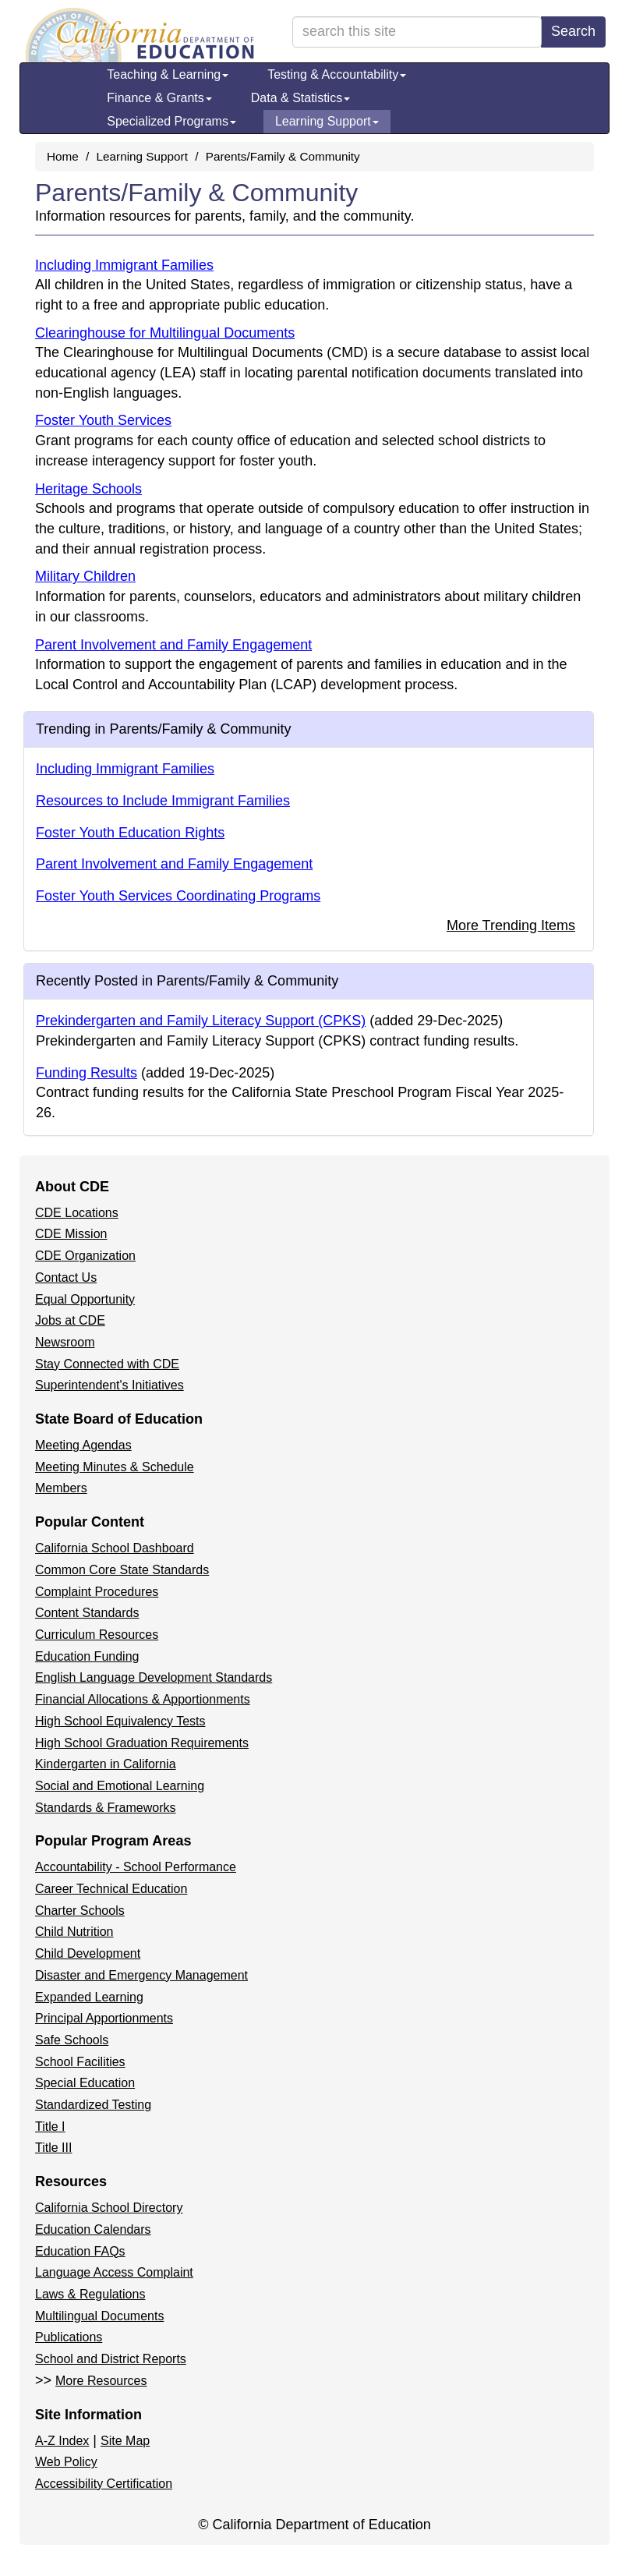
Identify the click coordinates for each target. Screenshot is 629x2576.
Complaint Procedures (96, 1591)
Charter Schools (80, 1910)
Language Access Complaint (114, 2272)
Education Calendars (93, 2229)
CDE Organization (85, 1255)
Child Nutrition (74, 1931)
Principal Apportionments (104, 2018)
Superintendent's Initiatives (109, 1385)
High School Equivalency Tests (120, 1721)
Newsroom (64, 1342)
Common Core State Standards (122, 1569)
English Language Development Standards (153, 1677)
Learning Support (327, 121)
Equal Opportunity (85, 1299)
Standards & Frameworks (105, 1807)
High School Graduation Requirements (142, 1743)
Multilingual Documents (99, 2316)
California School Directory (108, 2207)
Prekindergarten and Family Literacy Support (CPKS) (201, 1020)
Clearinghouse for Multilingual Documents (165, 333)
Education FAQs (80, 2251)
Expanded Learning (89, 1997)
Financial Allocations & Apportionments (142, 1699)
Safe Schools (71, 2040)
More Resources (101, 2380)
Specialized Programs (171, 121)
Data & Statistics (300, 97)
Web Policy (66, 2461)
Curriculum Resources (96, 1634)
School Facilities (80, 2061)
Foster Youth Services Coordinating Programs (178, 896)
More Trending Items (511, 925)
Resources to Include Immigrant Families (163, 801)
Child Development (87, 1953)
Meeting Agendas (83, 1445)
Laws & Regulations (90, 2294)
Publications (68, 2337)
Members (61, 1488)
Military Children (85, 576)
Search (573, 31)
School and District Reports (110, 2358)
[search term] (417, 32)
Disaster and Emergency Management (141, 1975)
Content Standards (87, 1612)
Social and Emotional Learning (119, 1785)
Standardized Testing (93, 2104)
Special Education (85, 2082)
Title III (53, 2147)
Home (63, 156)
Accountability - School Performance (135, 1867)
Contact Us (66, 1277)
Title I (50, 2126)
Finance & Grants (159, 97)
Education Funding (87, 1656)
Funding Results (86, 1073)
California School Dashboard (114, 1548)
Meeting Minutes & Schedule (114, 1467)
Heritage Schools (88, 489)
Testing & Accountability (336, 74)
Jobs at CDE (70, 1320)
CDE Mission (71, 1233)
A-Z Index (62, 2440)
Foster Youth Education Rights (130, 832)
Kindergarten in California (105, 1764)
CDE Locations (76, 1212)
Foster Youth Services (103, 420)
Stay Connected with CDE (107, 1364)
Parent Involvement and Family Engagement (173, 645)
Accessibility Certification (103, 2483)
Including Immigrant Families (124, 265)
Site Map (125, 2440)
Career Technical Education (111, 1888)
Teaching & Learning (167, 74)
